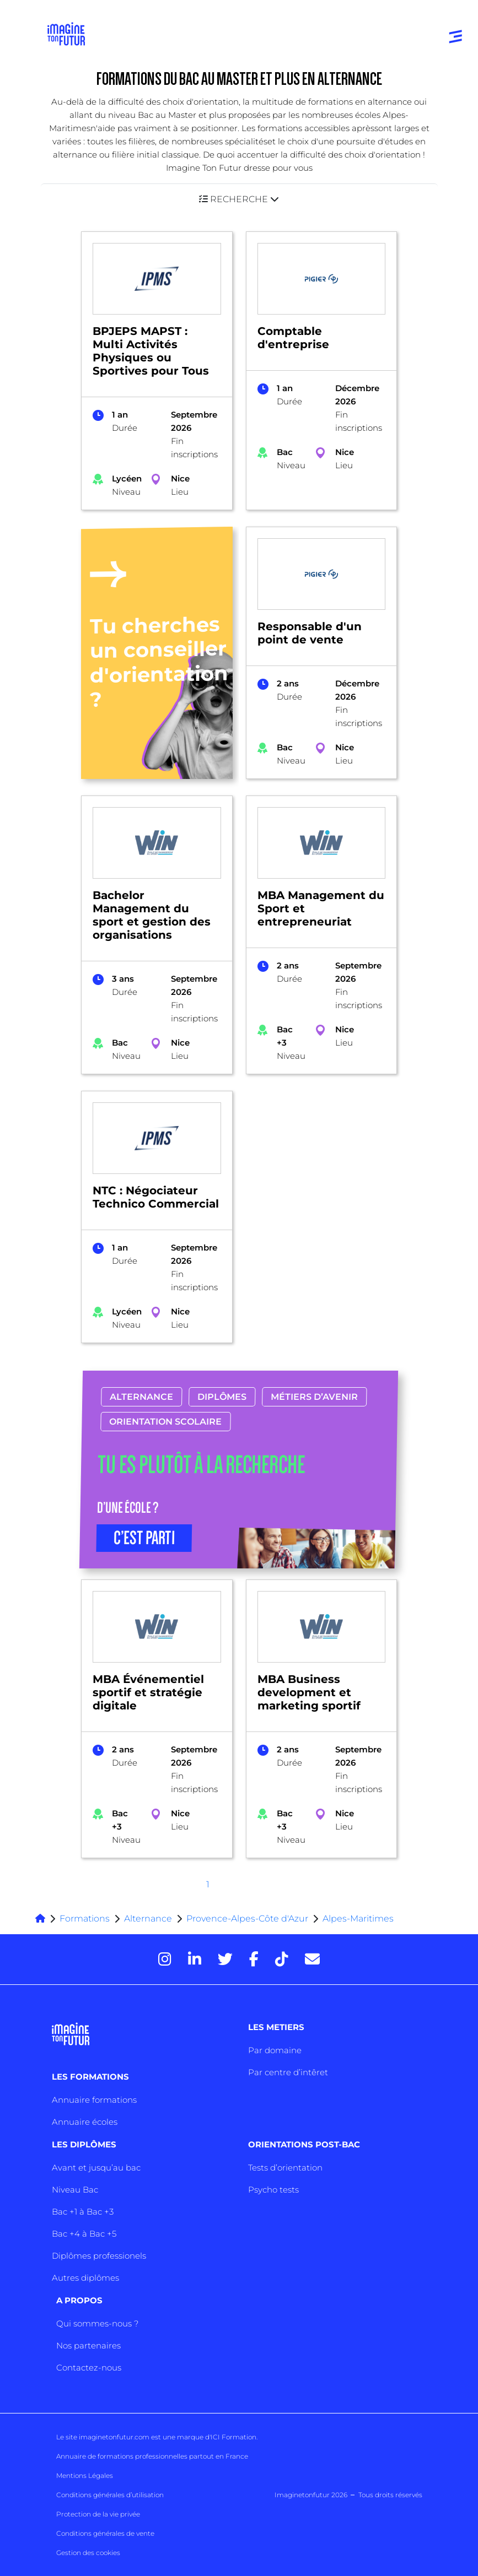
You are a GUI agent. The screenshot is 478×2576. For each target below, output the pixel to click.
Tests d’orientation (285, 2167)
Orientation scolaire (166, 1421)
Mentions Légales (84, 2475)
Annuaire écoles (84, 2122)
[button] (239, 199)
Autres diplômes (85, 2277)
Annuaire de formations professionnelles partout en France (152, 2456)
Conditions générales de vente (105, 2533)
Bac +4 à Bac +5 (84, 2233)
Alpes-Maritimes (358, 1918)
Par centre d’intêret (288, 2072)
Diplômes (222, 1397)
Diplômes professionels (99, 2255)
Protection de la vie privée (98, 2514)
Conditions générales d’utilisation (110, 2495)
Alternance (142, 1397)
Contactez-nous (88, 2367)
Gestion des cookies (88, 2552)
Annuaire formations (94, 2100)
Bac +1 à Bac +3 (83, 2211)
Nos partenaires (88, 2345)
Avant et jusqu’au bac (96, 2167)
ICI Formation (233, 2437)
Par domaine (275, 2050)
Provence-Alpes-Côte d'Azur (247, 1918)
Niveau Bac (75, 2189)
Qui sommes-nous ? (97, 2323)
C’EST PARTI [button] (144, 1538)
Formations (85, 1918)
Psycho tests (273, 2189)
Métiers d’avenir (314, 1397)
